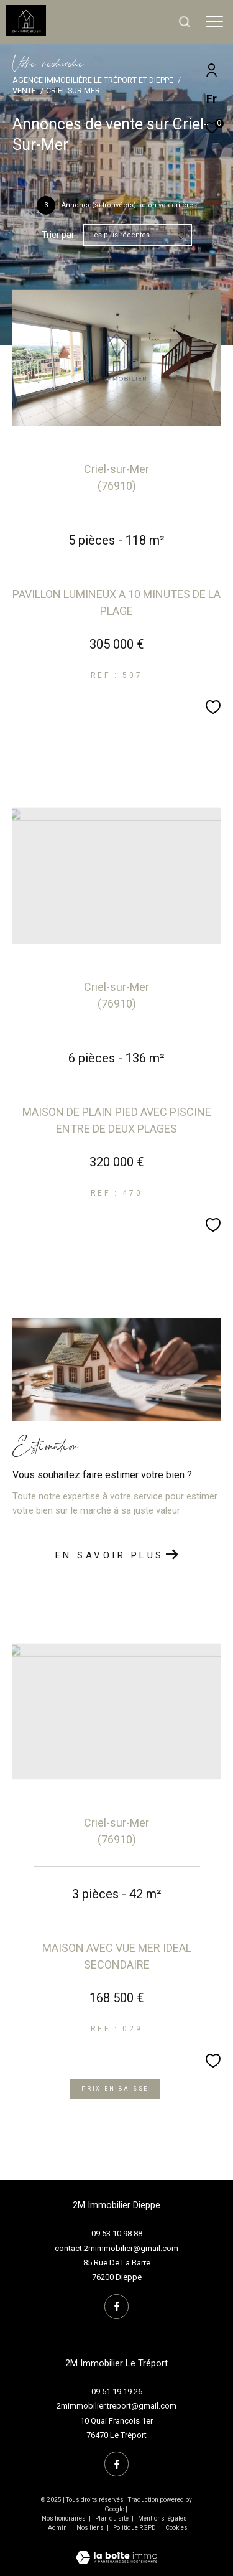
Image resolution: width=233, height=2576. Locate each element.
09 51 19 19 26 (116, 2391)
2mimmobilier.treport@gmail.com (116, 2405)
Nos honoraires (64, 2518)
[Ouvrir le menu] (214, 22)
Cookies (176, 2527)
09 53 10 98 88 (116, 2233)
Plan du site (112, 2518)
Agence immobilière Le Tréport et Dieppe (92, 80)
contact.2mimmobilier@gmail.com (116, 2248)
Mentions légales (163, 2518)
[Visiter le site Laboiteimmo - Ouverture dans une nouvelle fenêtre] (116, 2549)
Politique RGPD (134, 2527)
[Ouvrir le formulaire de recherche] (184, 22)
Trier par (58, 235)
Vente (24, 90)
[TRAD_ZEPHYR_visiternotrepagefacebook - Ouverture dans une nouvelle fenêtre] (116, 2306)
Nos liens (90, 2527)
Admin (58, 2527)
